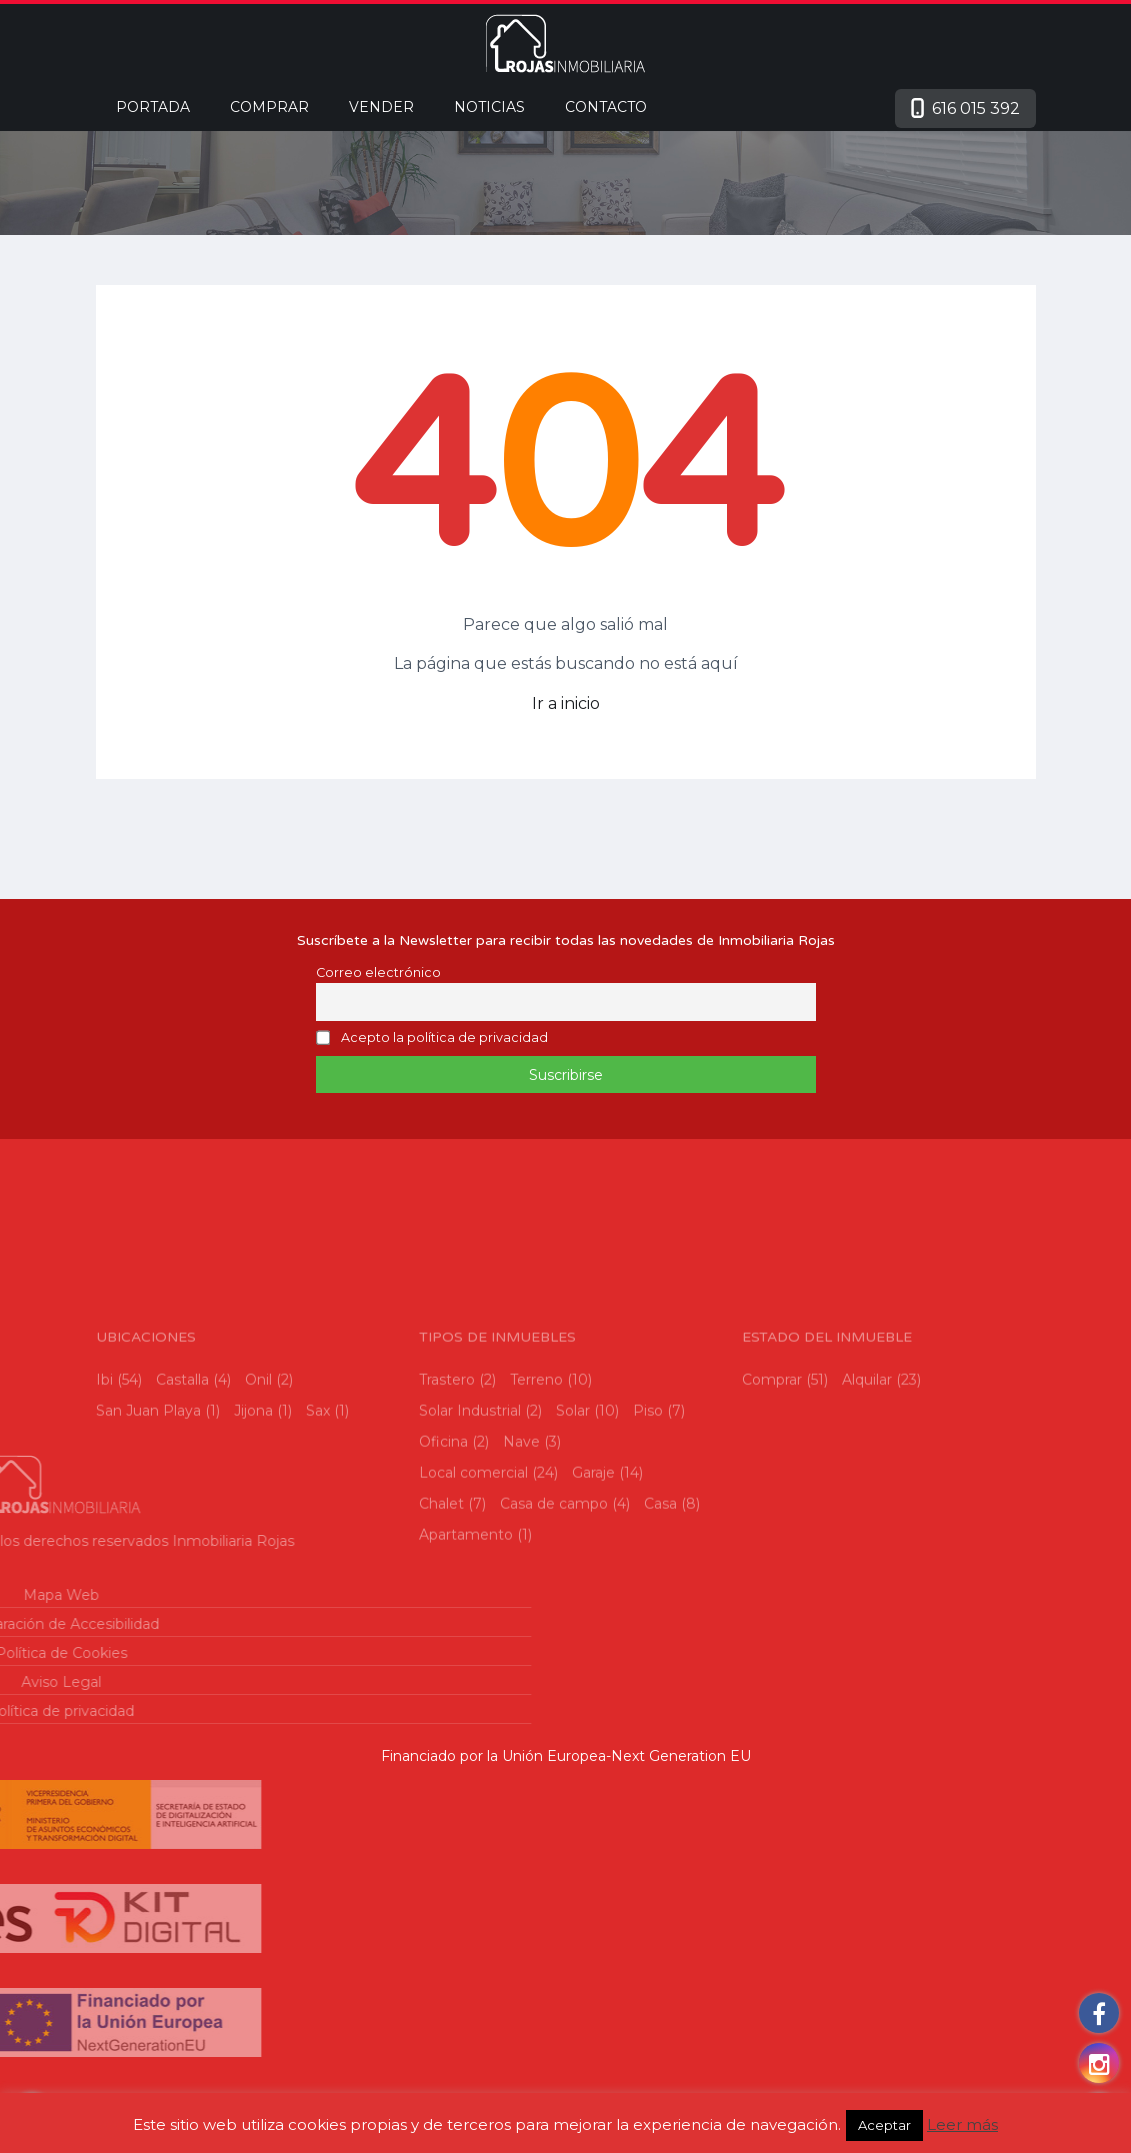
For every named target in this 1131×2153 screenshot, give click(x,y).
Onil (258, 1481)
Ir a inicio (566, 703)
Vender (381, 107)
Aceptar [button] (884, 2125)
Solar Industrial (470, 1512)
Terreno (536, 1481)
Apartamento (466, 1636)
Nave (521, 1543)
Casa (660, 1605)
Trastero (447, 1481)
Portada (153, 107)
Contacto (606, 107)
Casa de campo (554, 1605)
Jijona (253, 1512)
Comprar (269, 107)
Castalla (182, 1481)
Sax (318, 1512)
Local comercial (473, 1574)
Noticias (489, 107)
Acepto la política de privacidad (444, 1038)
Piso (648, 1512)
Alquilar (867, 1481)
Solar (573, 1512)
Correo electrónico (378, 972)
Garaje (593, 1574)
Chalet (441, 1605)
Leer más (962, 2124)
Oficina (443, 1543)
